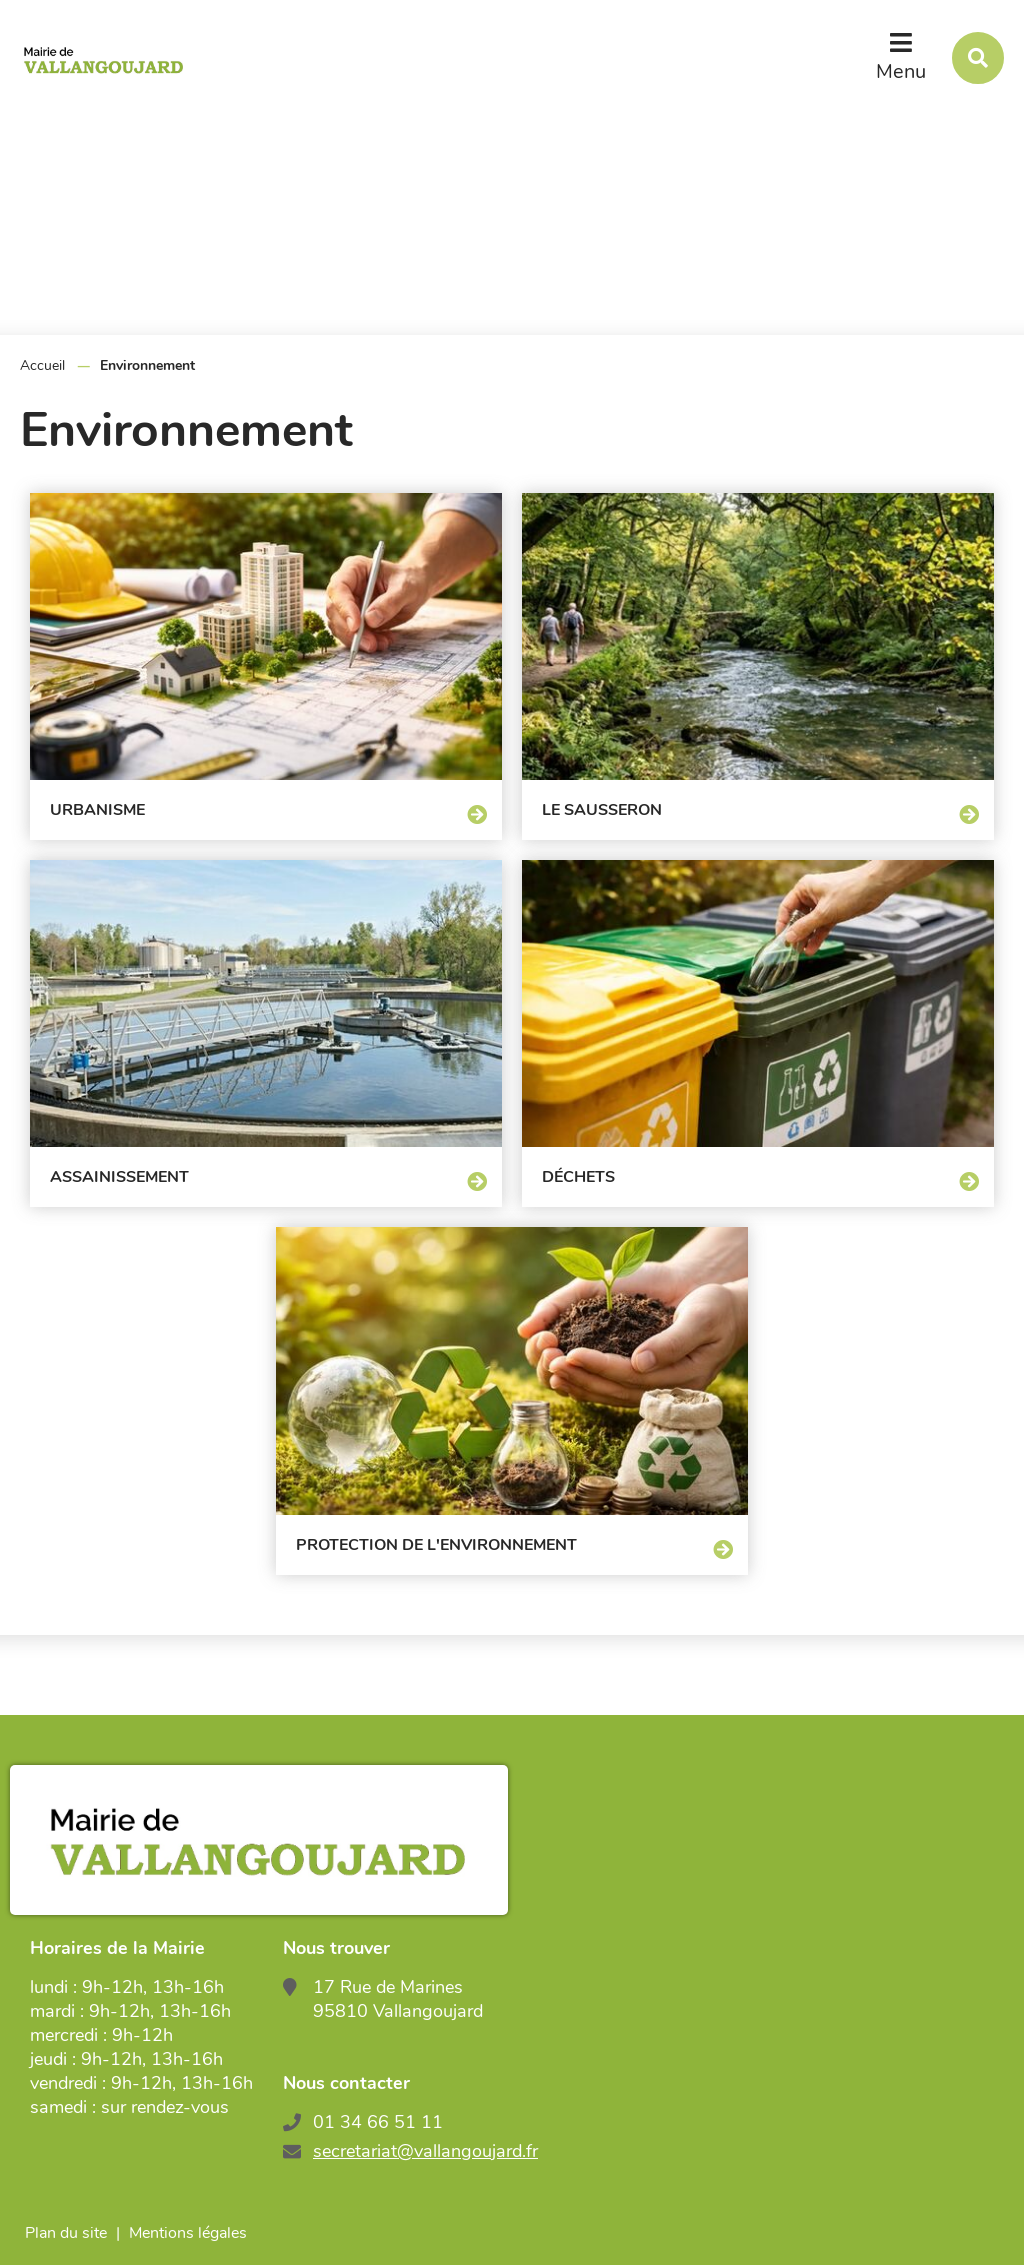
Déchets (578, 1177)
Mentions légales (188, 2233)
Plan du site (66, 2233)
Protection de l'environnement (436, 1545)
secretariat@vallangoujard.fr (425, 2151)
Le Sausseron (602, 810)
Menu (901, 71)
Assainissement (119, 1177)
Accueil (42, 365)
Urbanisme (97, 810)
